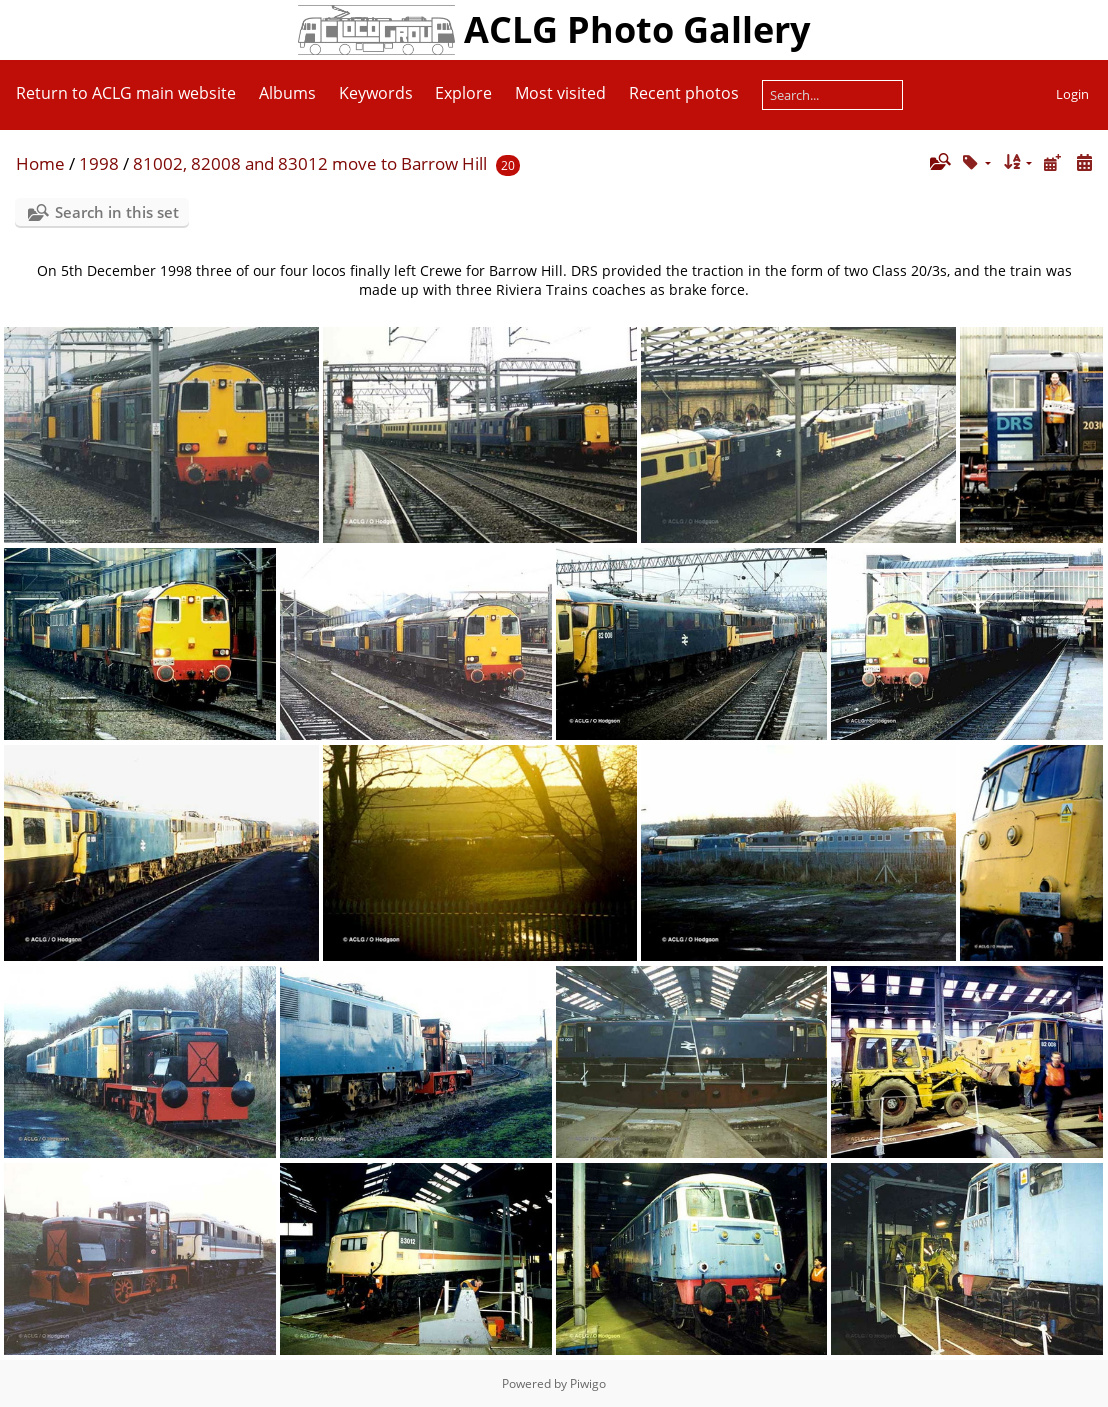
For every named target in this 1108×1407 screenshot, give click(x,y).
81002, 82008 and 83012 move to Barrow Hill (310, 163)
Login (1072, 94)
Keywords (376, 93)
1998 (99, 163)
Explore (463, 93)
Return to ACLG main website (126, 93)
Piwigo (588, 1383)
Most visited (560, 93)
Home (40, 163)
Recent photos (684, 93)
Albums (287, 93)
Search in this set (117, 212)
